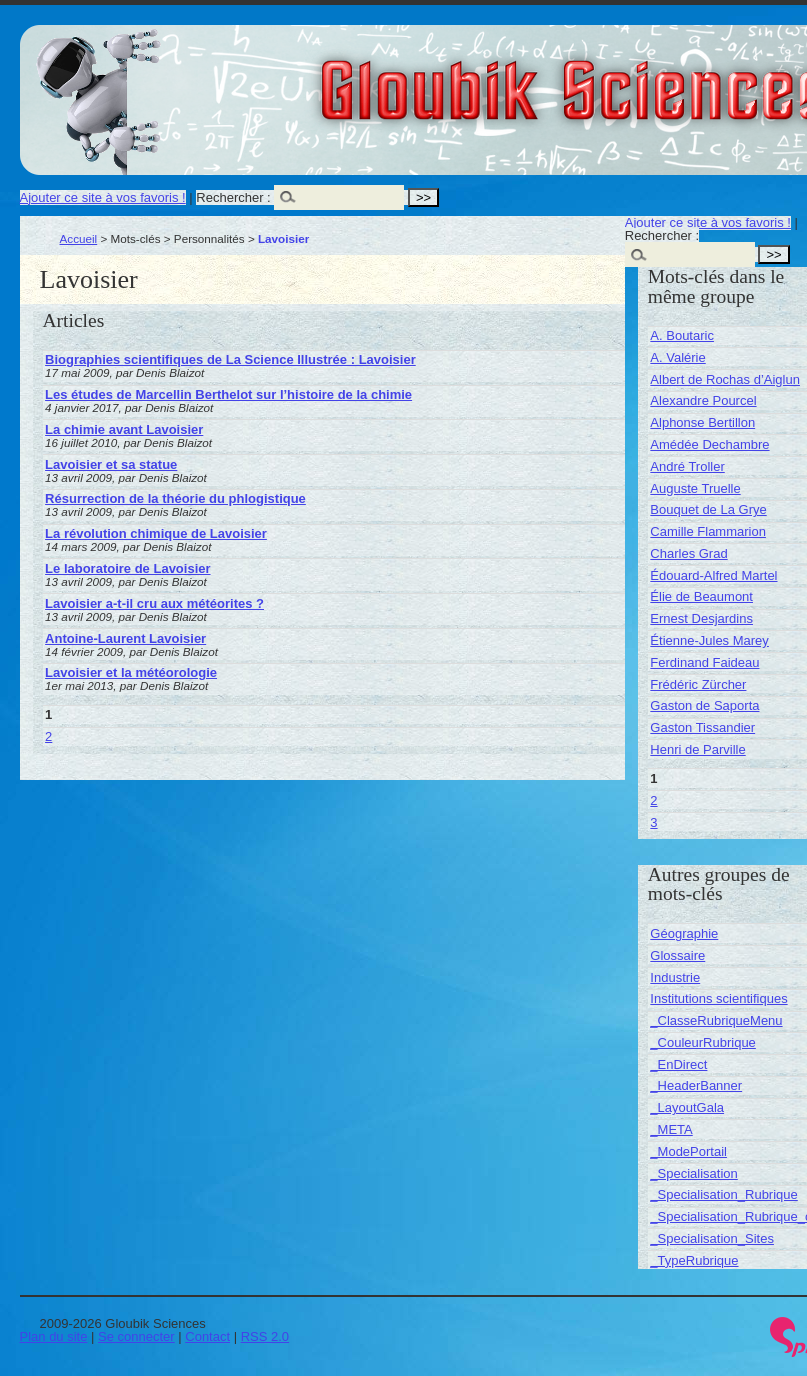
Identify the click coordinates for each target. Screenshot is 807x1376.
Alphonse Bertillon (702, 422)
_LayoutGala (687, 1107)
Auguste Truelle (695, 488)
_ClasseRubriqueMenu (716, 1020)
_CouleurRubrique (703, 1042)
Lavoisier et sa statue (111, 464)
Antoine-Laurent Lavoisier (125, 638)
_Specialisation (693, 1173)
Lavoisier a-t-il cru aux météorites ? (154, 603)
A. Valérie (677, 357)
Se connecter (136, 1336)
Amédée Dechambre (709, 444)
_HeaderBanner (696, 1085)
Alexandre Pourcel (703, 400)
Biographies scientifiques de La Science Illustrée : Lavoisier (230, 359)
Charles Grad (688, 553)
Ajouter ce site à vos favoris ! (103, 197)
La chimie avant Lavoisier (124, 429)
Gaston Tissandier (702, 727)
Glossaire (677, 955)
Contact (207, 1336)
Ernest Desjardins (701, 618)
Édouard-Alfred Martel (713, 575)
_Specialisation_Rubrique (723, 1194)
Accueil (79, 238)
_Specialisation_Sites (712, 1238)
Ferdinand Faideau (704, 662)
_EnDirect (678, 1064)
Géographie (684, 933)
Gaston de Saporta (704, 705)
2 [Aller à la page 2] (48, 736)
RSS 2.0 (265, 1336)
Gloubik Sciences (688, 78)
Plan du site (54, 1336)
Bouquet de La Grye (708, 509)
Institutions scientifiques (718, 998)
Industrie (675, 977)
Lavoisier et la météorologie (131, 672)
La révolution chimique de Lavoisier (156, 533)
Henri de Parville (697, 749)
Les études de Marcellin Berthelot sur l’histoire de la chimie (228, 394)
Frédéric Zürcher (698, 684)
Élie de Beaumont (701, 596)
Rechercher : (233, 197)
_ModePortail (688, 1151)
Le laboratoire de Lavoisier (127, 568)
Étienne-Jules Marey (709, 640)
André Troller (687, 466)
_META (671, 1129)
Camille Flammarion (708, 531)
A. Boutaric (682, 335)
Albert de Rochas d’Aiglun (725, 379)
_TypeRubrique (694, 1260)
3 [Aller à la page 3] (653, 822)
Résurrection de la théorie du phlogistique (175, 498)
